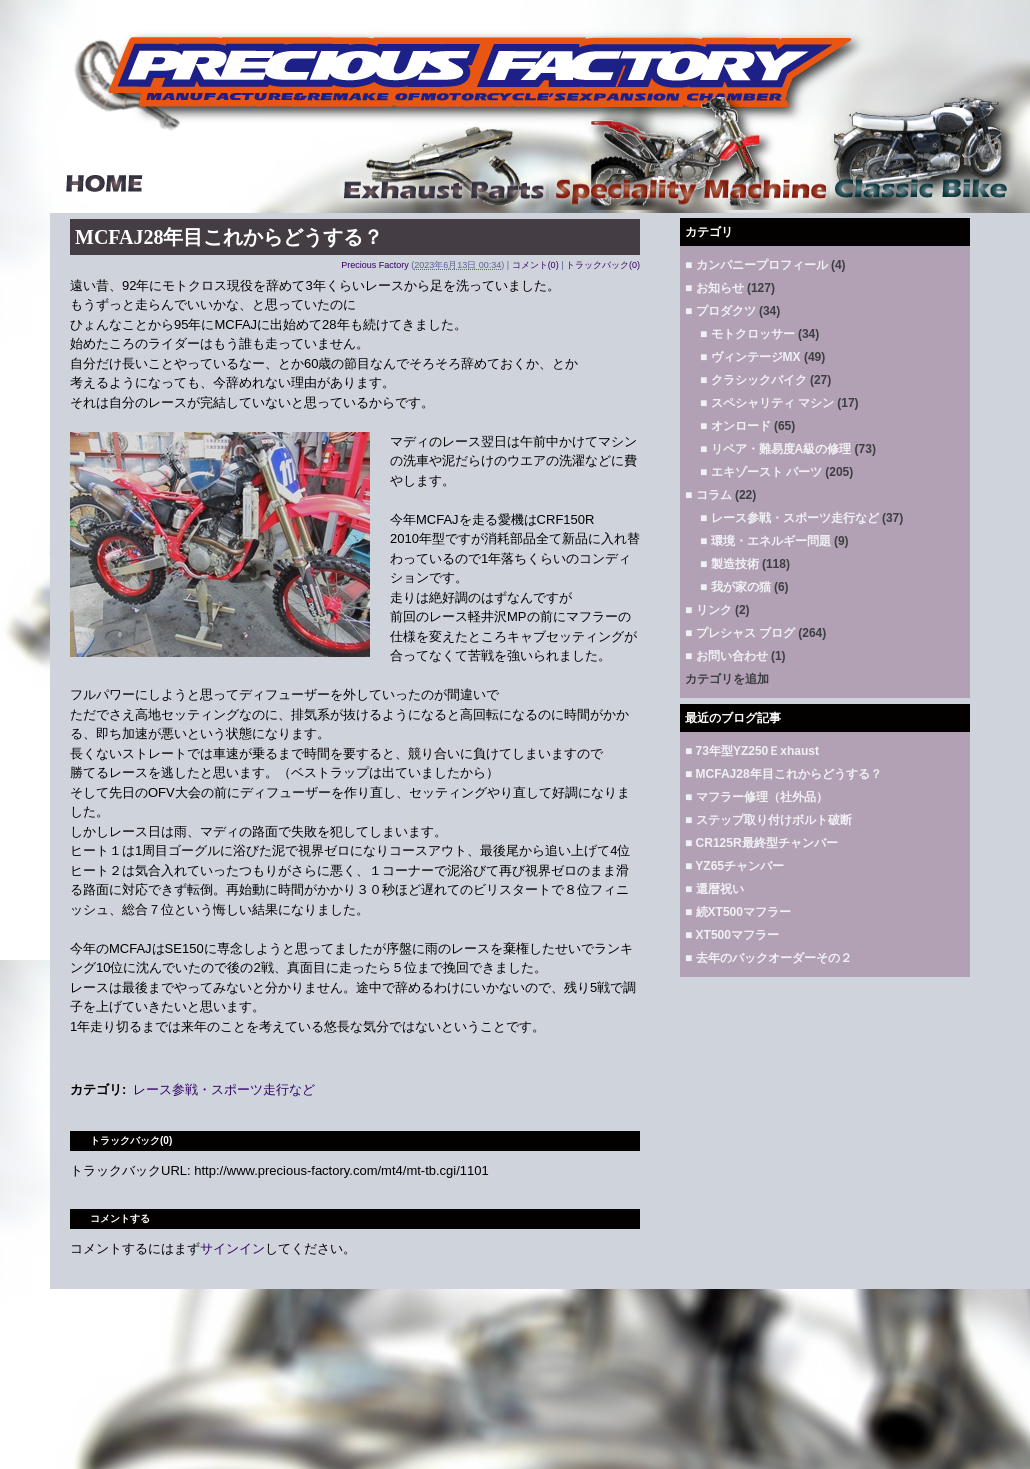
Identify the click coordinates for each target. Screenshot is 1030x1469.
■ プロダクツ (720, 311)
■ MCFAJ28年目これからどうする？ (783, 774)
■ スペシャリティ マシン (767, 403)
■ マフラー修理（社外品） (756, 797)
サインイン (232, 1248)
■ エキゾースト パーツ (761, 472)
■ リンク (708, 610)
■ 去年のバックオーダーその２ (768, 958)
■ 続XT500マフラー (738, 912)
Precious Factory (375, 265)
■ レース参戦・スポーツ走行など (789, 518)
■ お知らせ (714, 288)
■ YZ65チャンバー (734, 866)
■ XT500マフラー (732, 935)
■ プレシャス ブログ (740, 633)
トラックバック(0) (603, 265)
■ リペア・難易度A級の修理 (775, 449)
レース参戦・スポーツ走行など (224, 1089)
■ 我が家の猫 (735, 587)
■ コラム (708, 495)
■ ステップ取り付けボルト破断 (768, 820)
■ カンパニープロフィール (756, 265)
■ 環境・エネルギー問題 (765, 541)
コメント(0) (535, 265)
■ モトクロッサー (747, 334)
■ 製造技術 (729, 564)
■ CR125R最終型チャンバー (761, 843)
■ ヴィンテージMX (750, 357)
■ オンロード (735, 426)
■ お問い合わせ (726, 656)
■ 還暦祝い (714, 889)
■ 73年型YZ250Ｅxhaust (752, 751)
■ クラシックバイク (753, 380)
